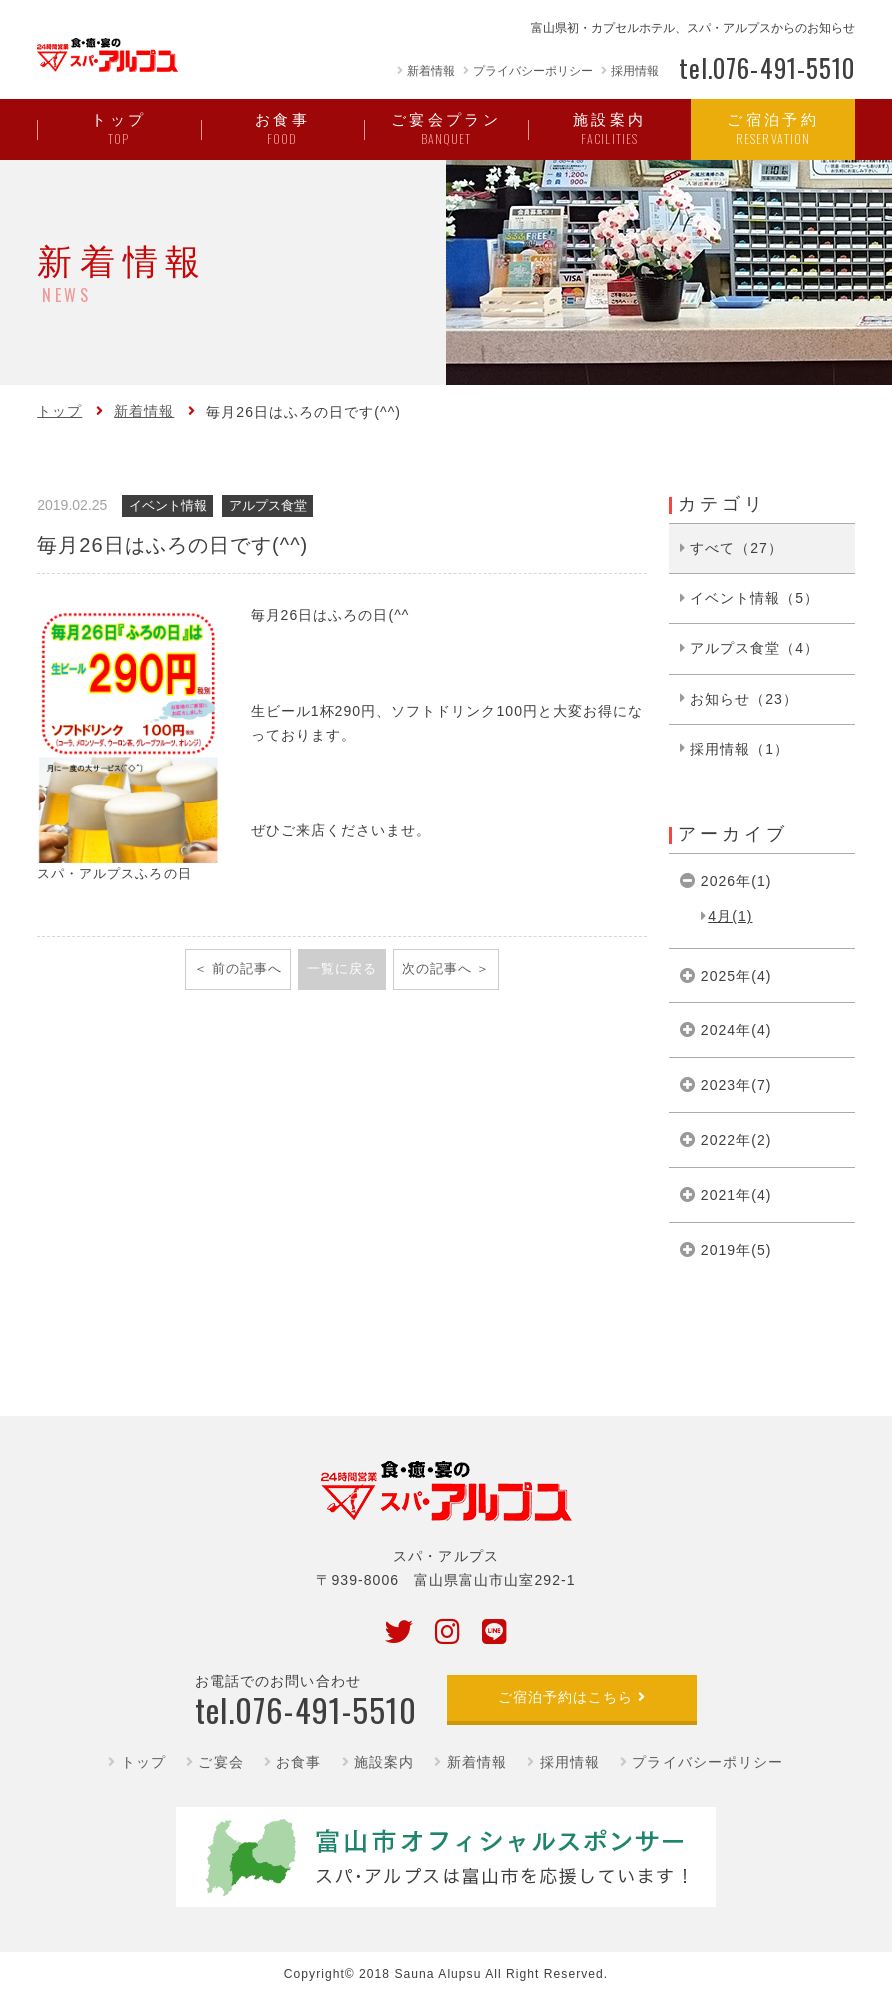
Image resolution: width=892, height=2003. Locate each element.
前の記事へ (247, 968)
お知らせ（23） (744, 699)
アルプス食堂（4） (754, 648)
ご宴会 (220, 1762)
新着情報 (431, 71)
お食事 (298, 1762)
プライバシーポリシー (533, 71)
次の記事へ (437, 968)
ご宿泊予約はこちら (565, 1697)
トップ (59, 411)
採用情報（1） (739, 749)
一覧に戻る (342, 968)
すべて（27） (736, 548)
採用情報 (635, 71)
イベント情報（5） (754, 598)
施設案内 (384, 1762)
